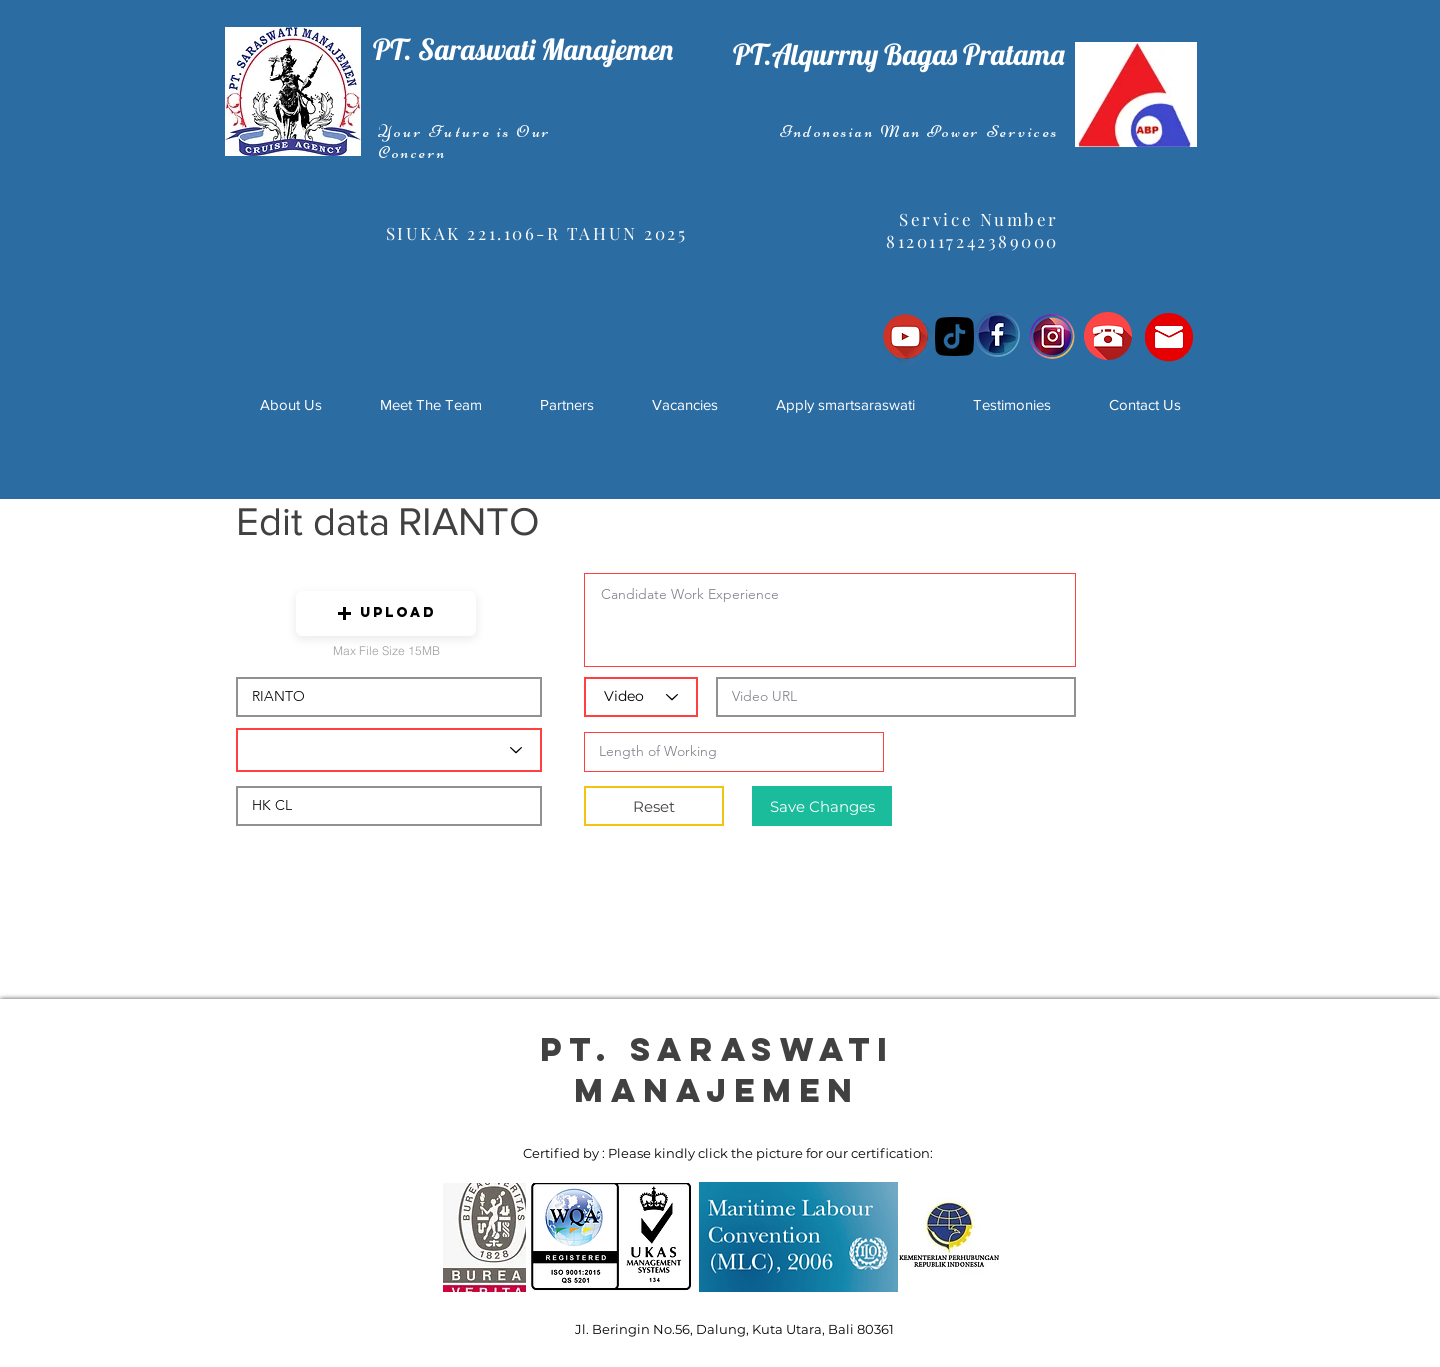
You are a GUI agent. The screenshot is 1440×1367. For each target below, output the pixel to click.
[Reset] (654, 806)
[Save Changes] (822, 806)
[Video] (641, 697)
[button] (386, 613)
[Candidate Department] (389, 750)
